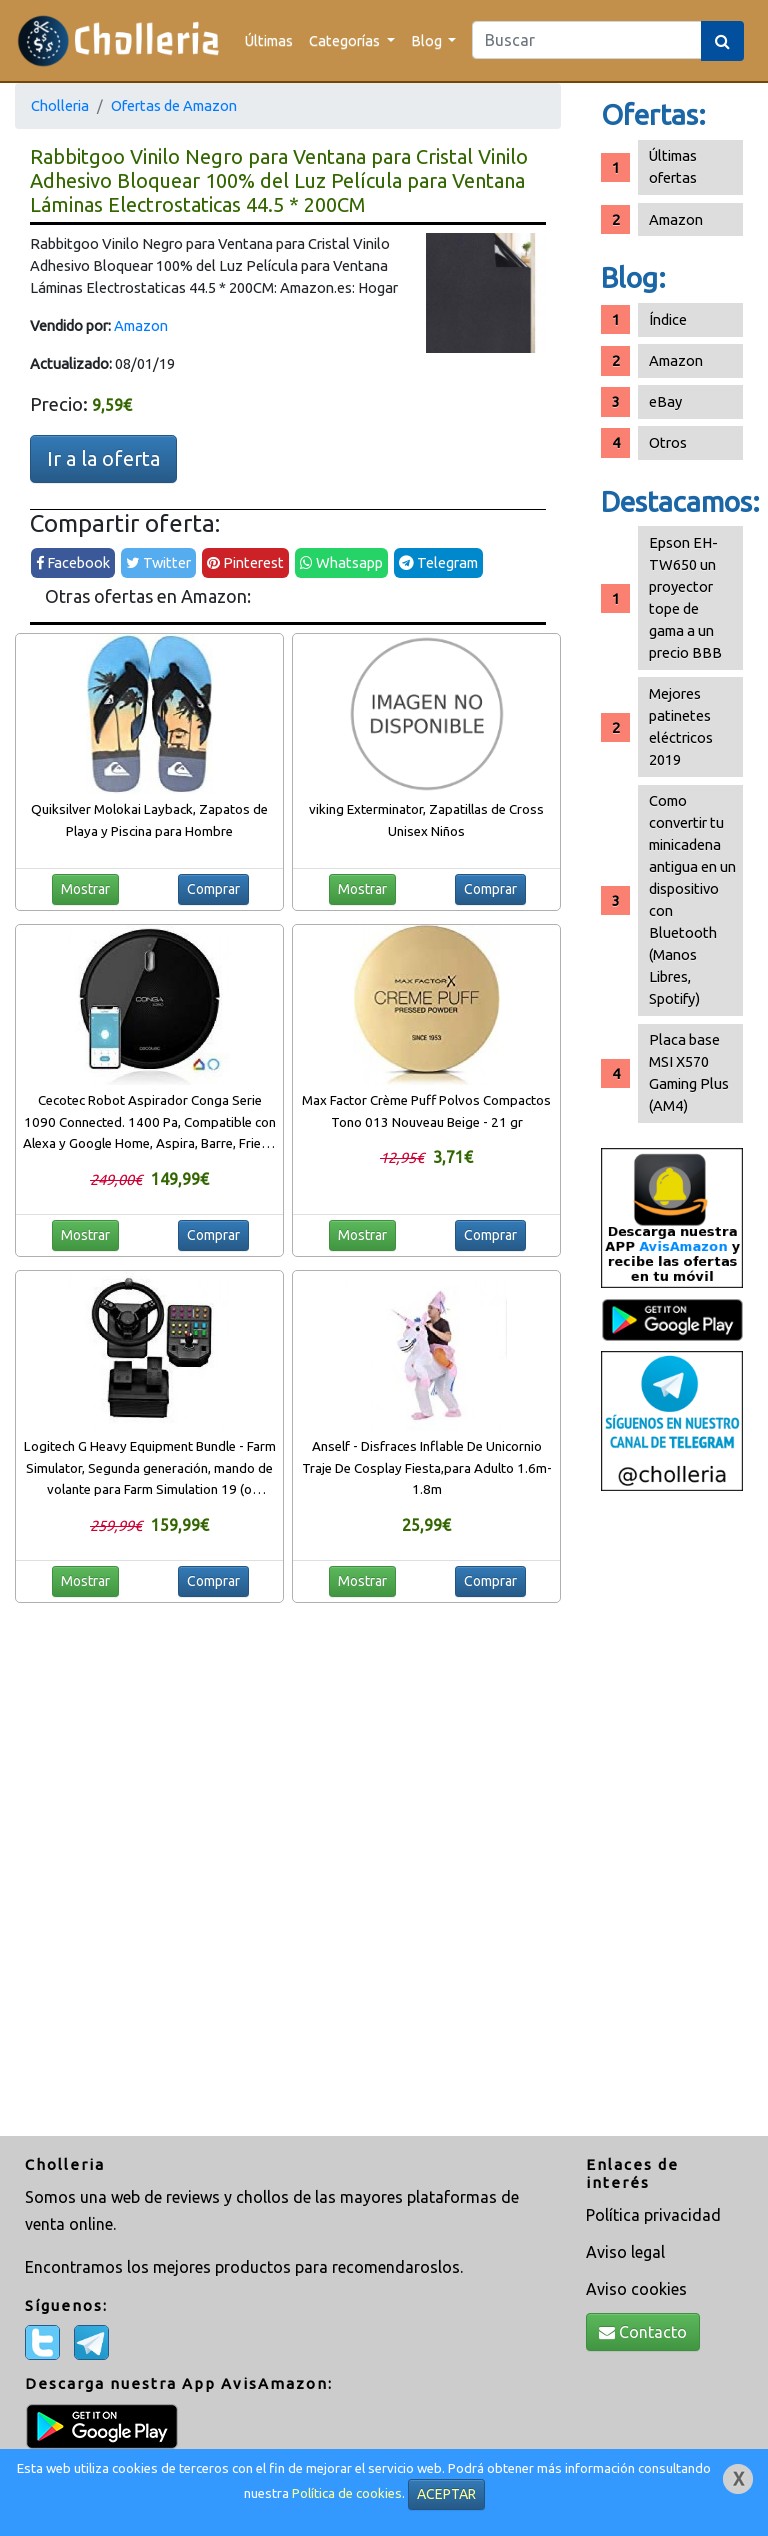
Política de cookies (347, 2493)
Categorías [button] (346, 40)
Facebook (73, 562)
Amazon (141, 325)
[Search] (587, 40)
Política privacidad (653, 2215)
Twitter (158, 562)
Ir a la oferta (103, 458)
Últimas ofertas (673, 166)
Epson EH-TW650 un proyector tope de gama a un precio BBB (685, 597)
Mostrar (85, 889)
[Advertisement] (672, 1816)
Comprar (213, 889)
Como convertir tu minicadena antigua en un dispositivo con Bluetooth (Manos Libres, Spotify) (692, 899)
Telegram (438, 562)
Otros (668, 442)
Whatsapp (341, 562)
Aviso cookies (636, 2289)
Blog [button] (428, 40)
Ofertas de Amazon (174, 105)
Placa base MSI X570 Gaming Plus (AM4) (689, 1072)
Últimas (269, 40)
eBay (665, 401)
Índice (668, 319)
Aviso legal (625, 2252)
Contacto (643, 2332)
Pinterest (245, 562)
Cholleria (60, 105)
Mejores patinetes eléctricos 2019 (681, 726)
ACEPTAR (446, 2494)
